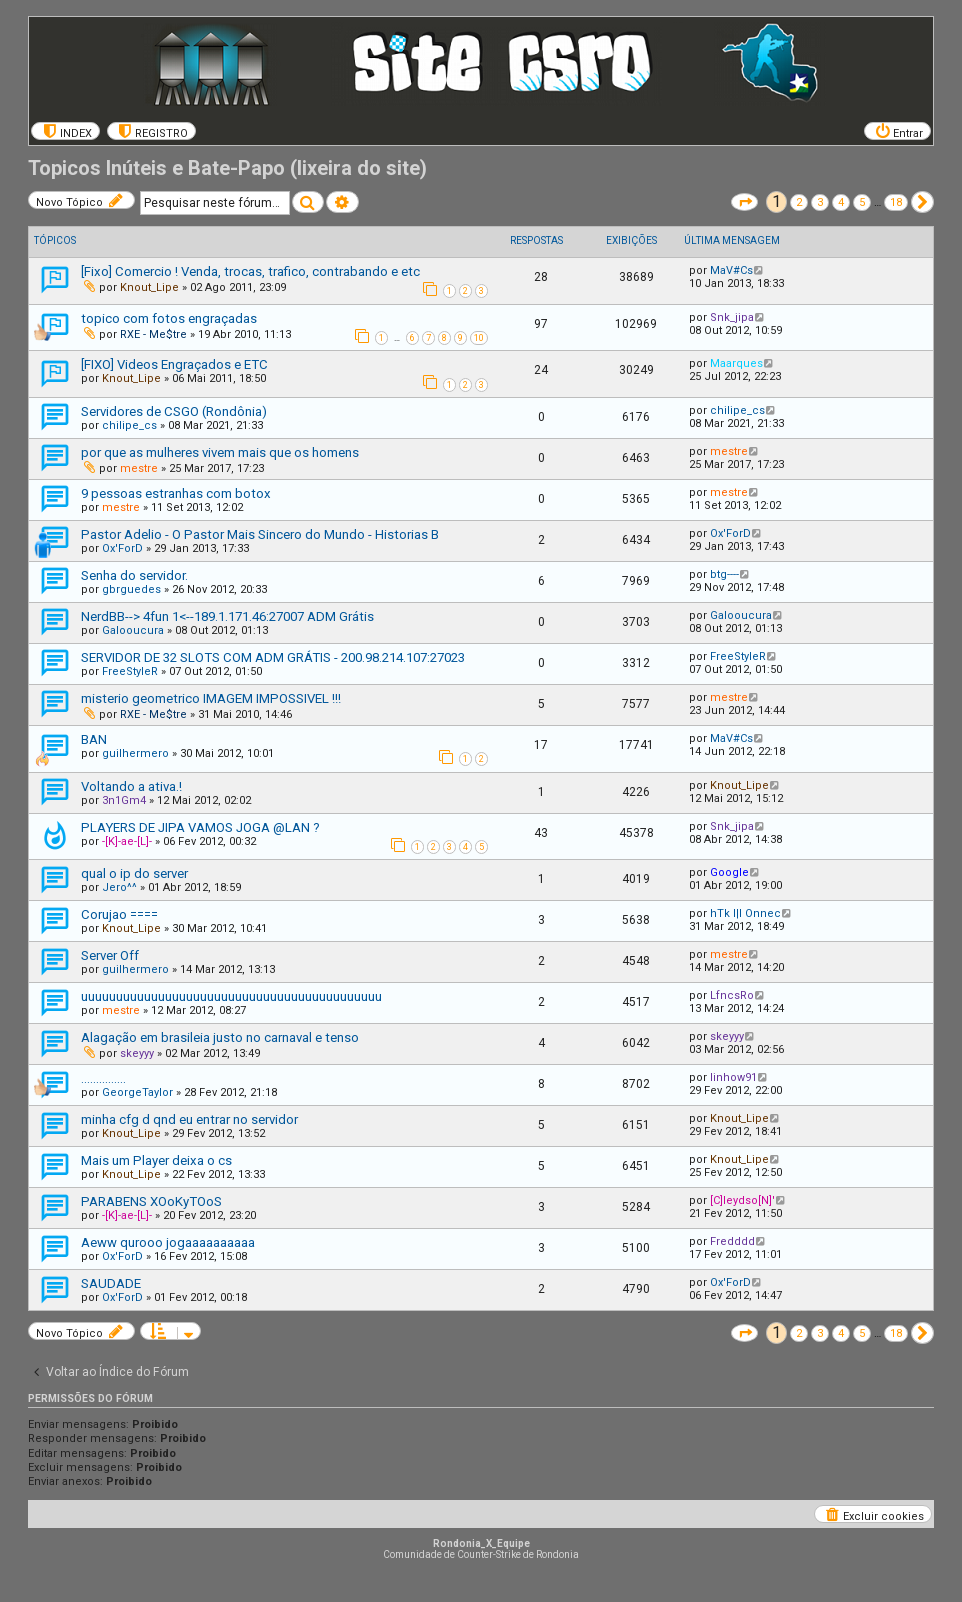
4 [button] (841, 202)
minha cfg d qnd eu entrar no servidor (189, 1119)
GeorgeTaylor (137, 1092)
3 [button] (820, 202)
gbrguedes (131, 589)
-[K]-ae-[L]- (127, 841)
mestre (139, 468)
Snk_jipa (732, 317)
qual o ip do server (134, 873)
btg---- (724, 574)
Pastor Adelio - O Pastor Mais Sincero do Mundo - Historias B (260, 534)
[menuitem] (65, 131)
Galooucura (133, 630)
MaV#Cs (731, 270)
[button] (744, 202)
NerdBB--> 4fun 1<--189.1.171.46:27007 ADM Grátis (227, 616)
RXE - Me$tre (153, 334)
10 (479, 338)
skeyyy (137, 1053)
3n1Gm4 (124, 800)
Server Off (110, 955)
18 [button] (896, 202)
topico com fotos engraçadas (169, 318)
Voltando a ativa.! (131, 786)
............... (103, 1078)
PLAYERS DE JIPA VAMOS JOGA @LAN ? (200, 827)
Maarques (736, 363)
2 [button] (799, 202)
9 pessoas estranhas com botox (176, 493)
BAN (94, 739)
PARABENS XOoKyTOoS (151, 1201)
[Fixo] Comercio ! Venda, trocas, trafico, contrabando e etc (250, 271)
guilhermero (135, 753)
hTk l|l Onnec (745, 913)
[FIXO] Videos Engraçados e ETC (174, 364)
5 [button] (862, 202)
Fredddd (732, 1241)
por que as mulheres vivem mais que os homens (220, 452)
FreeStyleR (130, 671)
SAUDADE (111, 1283)
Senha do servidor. (134, 575)
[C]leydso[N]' (742, 1200)
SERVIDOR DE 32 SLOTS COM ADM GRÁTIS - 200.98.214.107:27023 (273, 657)
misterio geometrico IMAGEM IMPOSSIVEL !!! (211, 698)
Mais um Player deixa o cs (156, 1160)
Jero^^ (119, 887)
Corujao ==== (119, 914)
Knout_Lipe (149, 287)
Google (729, 872)
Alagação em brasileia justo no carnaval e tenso (220, 1037)
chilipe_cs (129, 425)
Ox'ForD (122, 548)
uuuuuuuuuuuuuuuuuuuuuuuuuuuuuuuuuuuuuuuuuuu (231, 996)
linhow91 (733, 1077)
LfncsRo (732, 995)
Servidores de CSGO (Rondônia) (174, 411)
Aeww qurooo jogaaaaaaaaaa (168, 1242)
